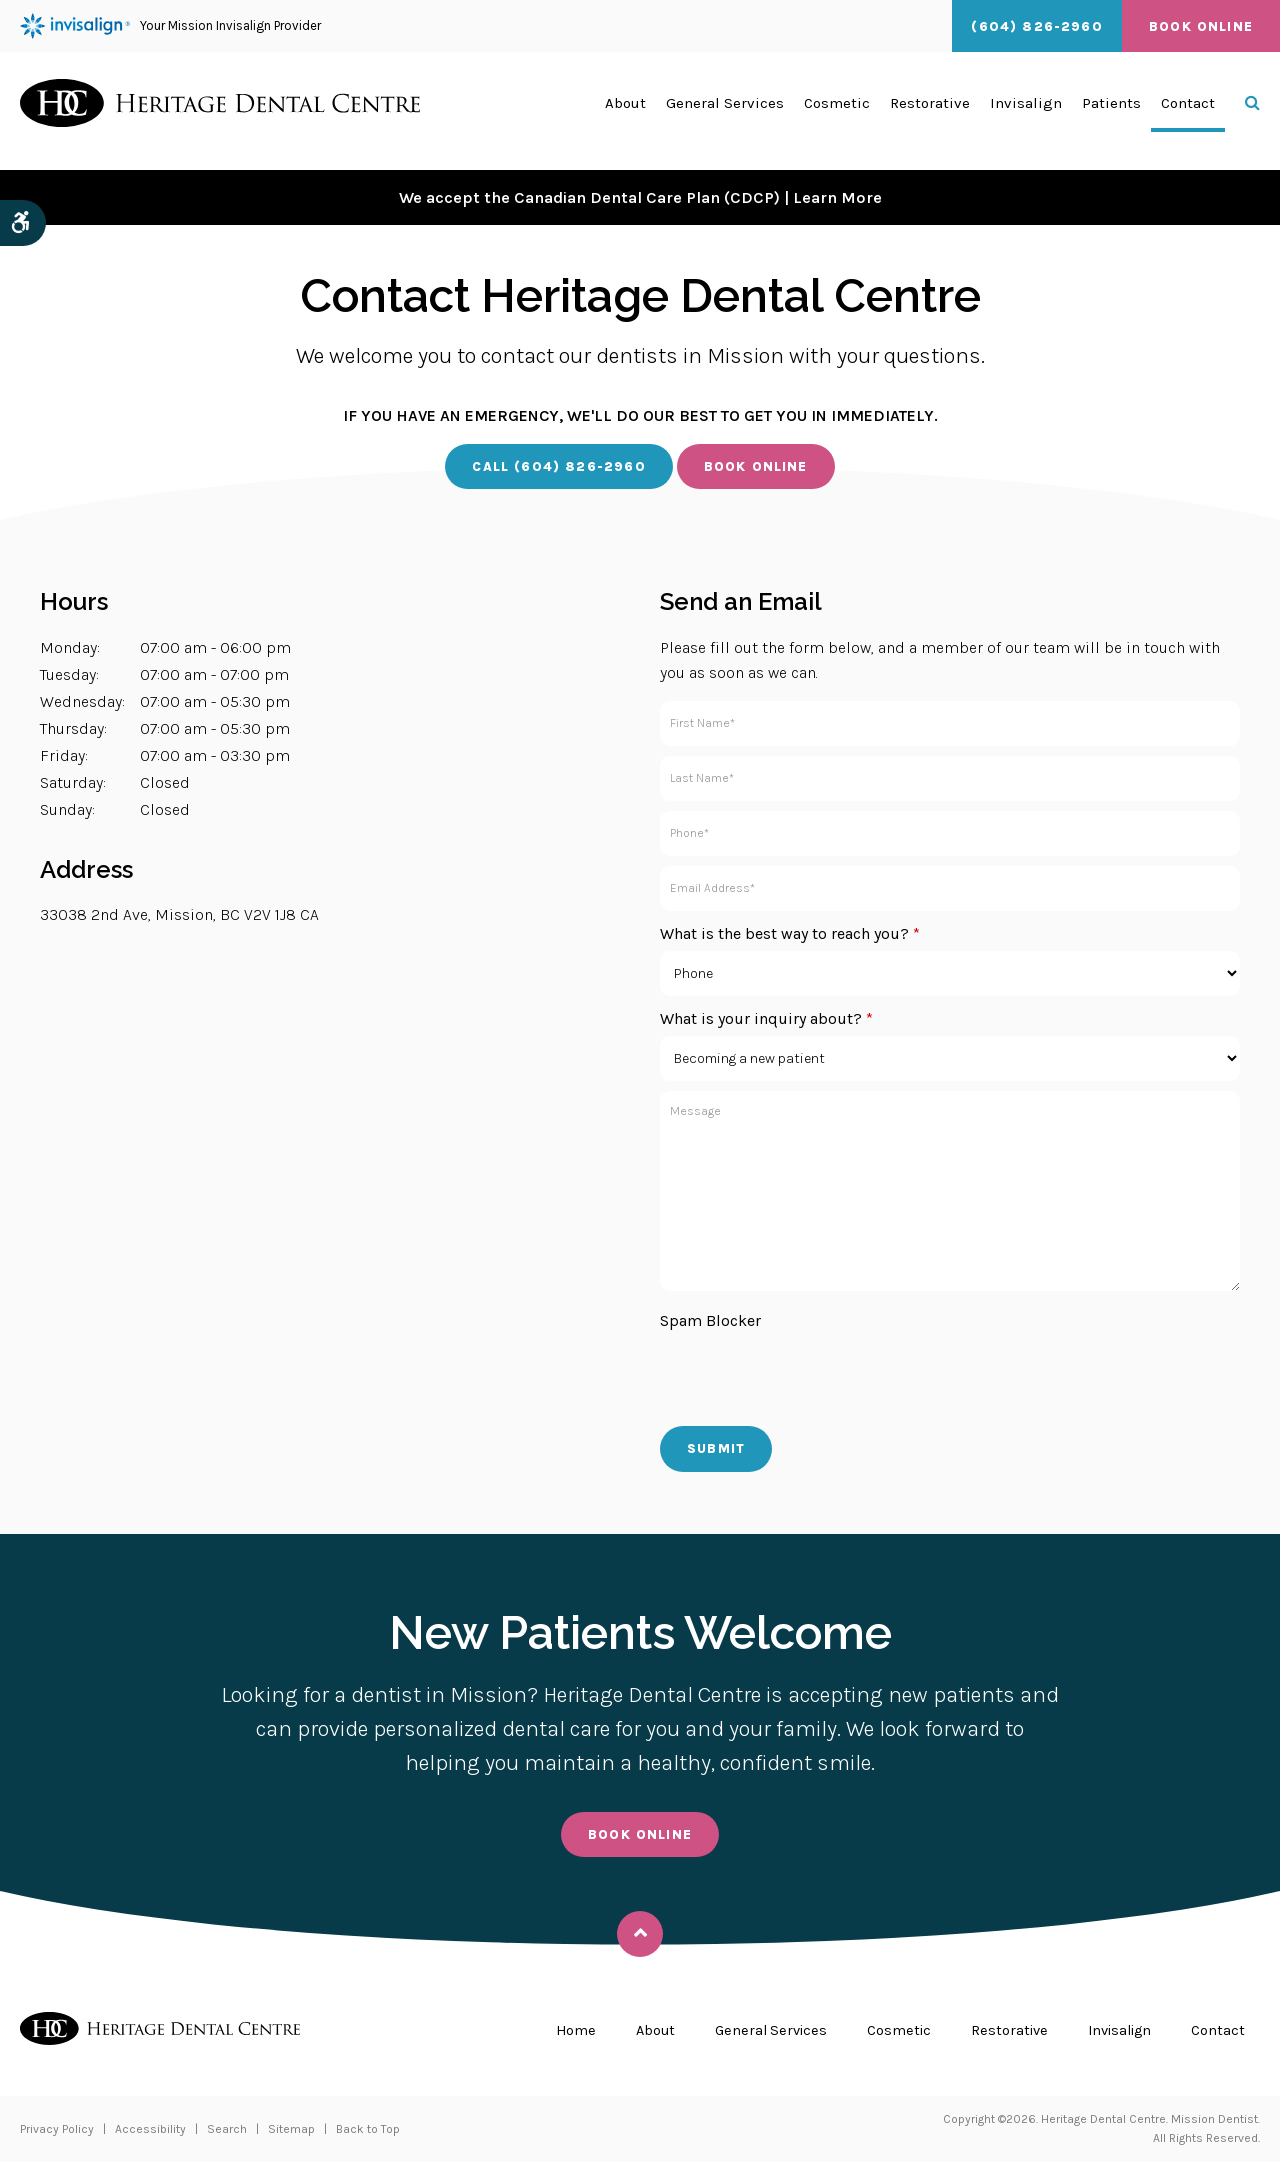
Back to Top (368, 2131)
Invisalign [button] (1026, 111)
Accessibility (150, 2131)
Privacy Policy (57, 2131)
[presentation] (812, 1378)
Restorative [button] (930, 111)
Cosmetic (886, 2032)
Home (553, 2032)
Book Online (1201, 26)
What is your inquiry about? (766, 1019)
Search (227, 2131)
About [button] (625, 111)
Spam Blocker (710, 1321)
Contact (1188, 111)
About (634, 2032)
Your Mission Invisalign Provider (170, 26)
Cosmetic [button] (837, 111)
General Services (754, 2032)
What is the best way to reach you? (790, 934)
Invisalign (1115, 2032)
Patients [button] (1111, 111)
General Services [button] (725, 111)
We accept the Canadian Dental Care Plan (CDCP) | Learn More (640, 197)
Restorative (999, 2032)
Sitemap (291, 2131)
